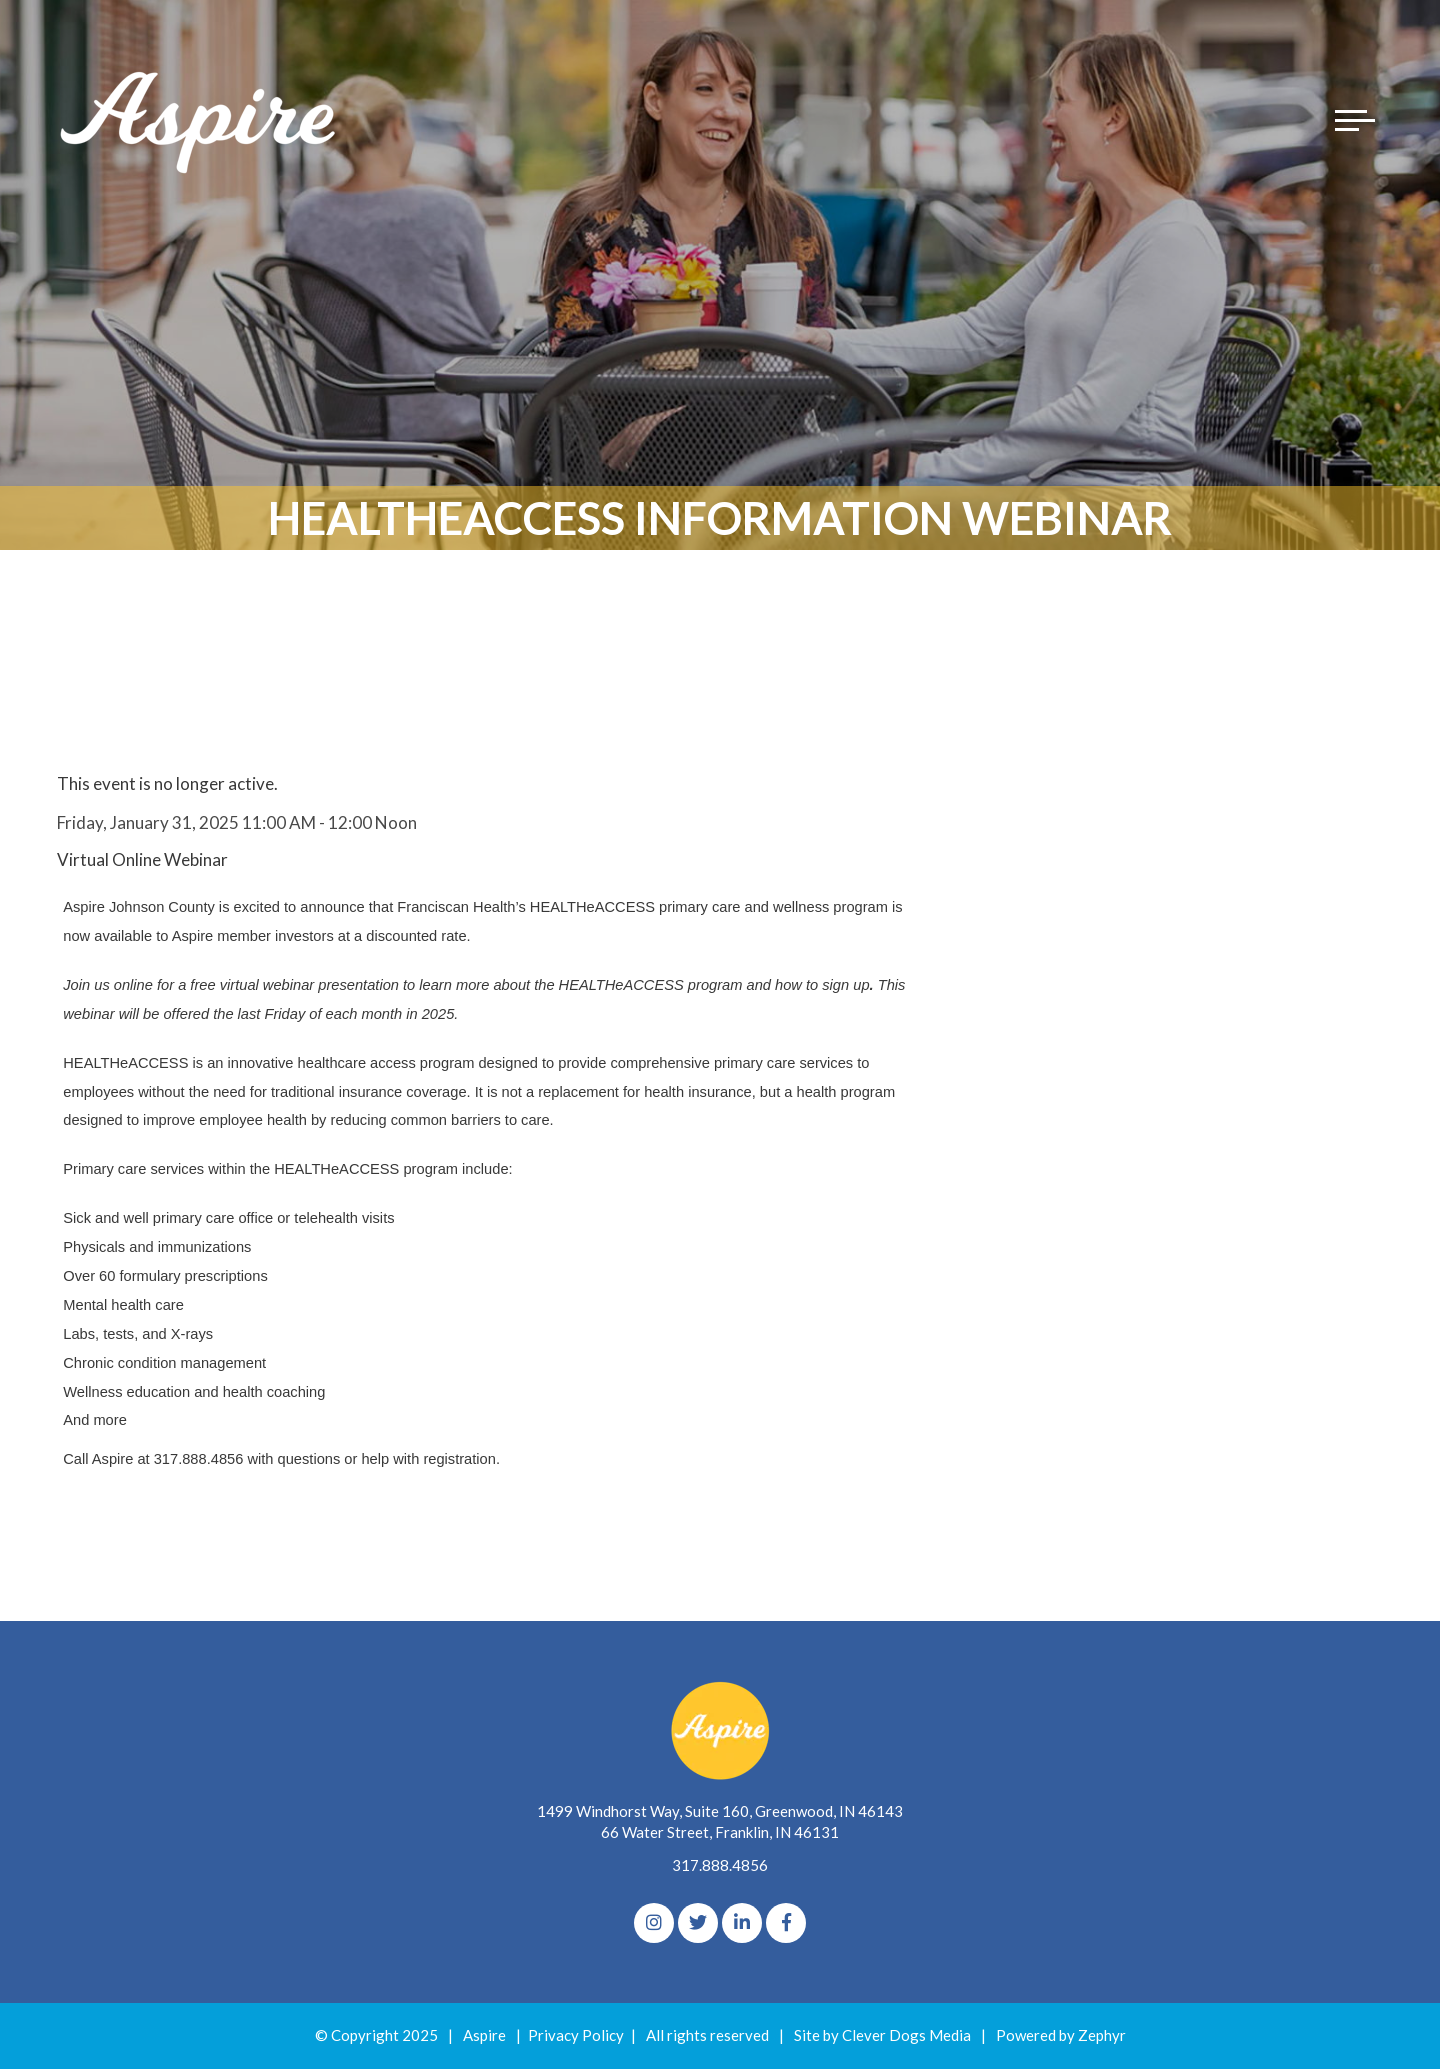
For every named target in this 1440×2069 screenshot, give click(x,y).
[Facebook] (786, 1923)
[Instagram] (654, 1923)
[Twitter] (698, 1923)
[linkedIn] (742, 1923)
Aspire (484, 2035)
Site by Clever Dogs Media (882, 2035)
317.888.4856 (720, 1865)
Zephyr (1102, 2035)
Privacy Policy (576, 2035)
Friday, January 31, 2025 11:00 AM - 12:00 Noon (237, 822)
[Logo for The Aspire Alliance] (200, 120)
